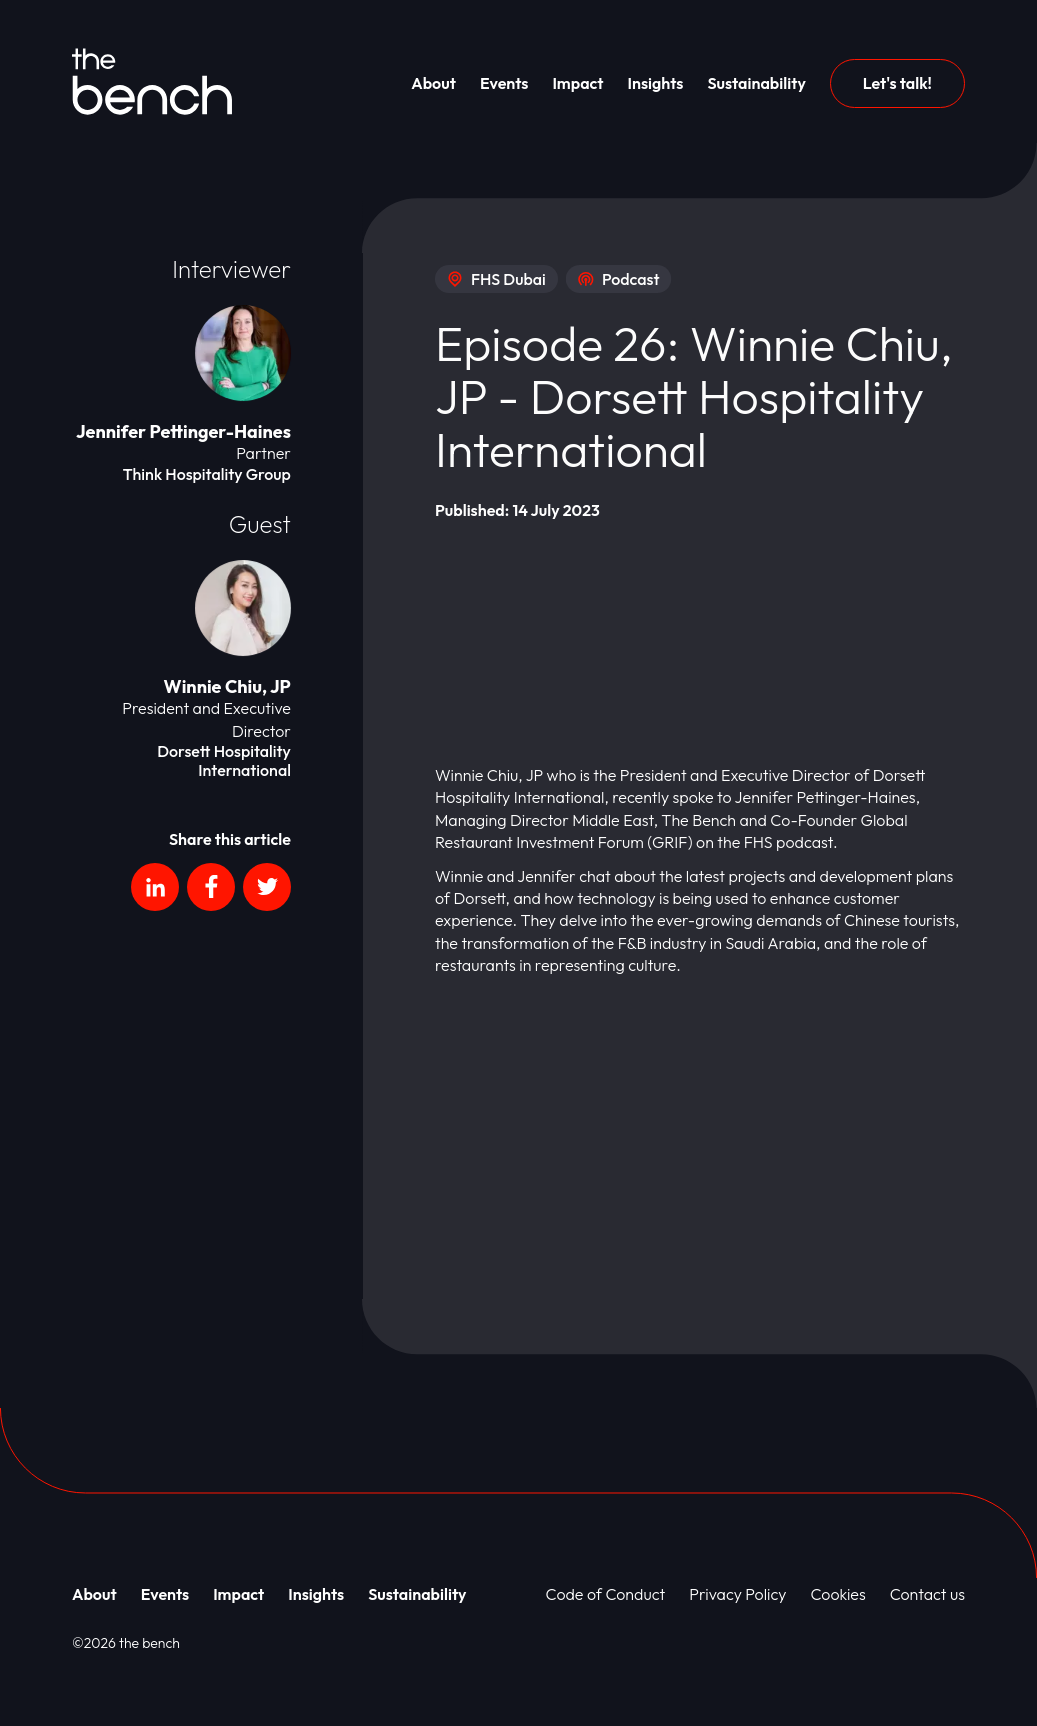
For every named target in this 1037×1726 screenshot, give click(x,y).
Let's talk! (897, 83)
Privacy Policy (737, 1594)
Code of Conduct (606, 1594)
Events (504, 83)
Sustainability (756, 83)
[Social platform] (155, 887)
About (433, 83)
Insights (656, 83)
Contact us (927, 1594)
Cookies (838, 1594)
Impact (577, 83)
